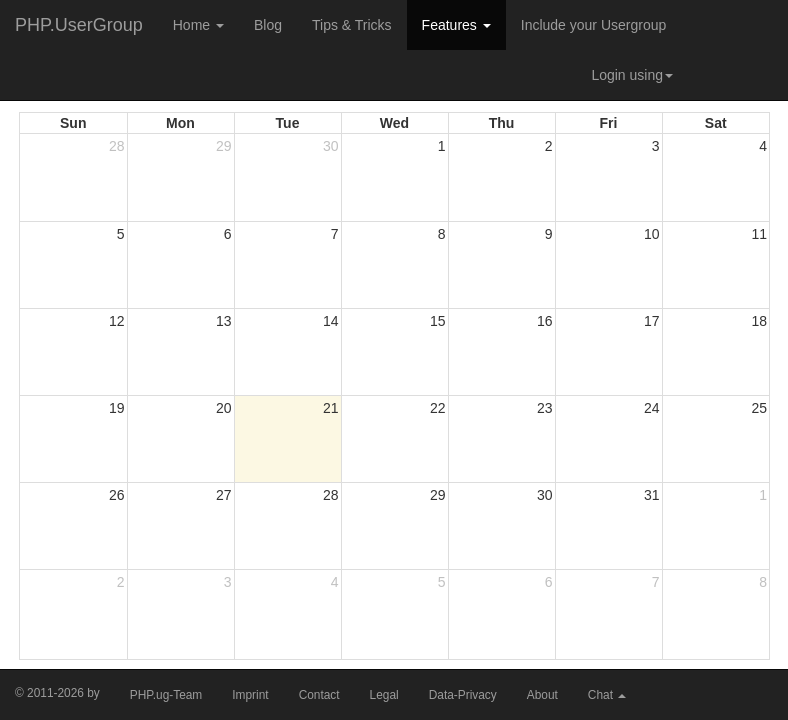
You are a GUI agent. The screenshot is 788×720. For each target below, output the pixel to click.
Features (456, 25)
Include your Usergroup (594, 25)
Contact (319, 695)
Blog (268, 25)
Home (198, 25)
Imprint (250, 695)
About (542, 695)
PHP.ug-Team (166, 695)
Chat (607, 695)
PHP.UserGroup (79, 25)
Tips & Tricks (352, 25)
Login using (632, 75)
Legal (384, 695)
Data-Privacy (463, 695)
